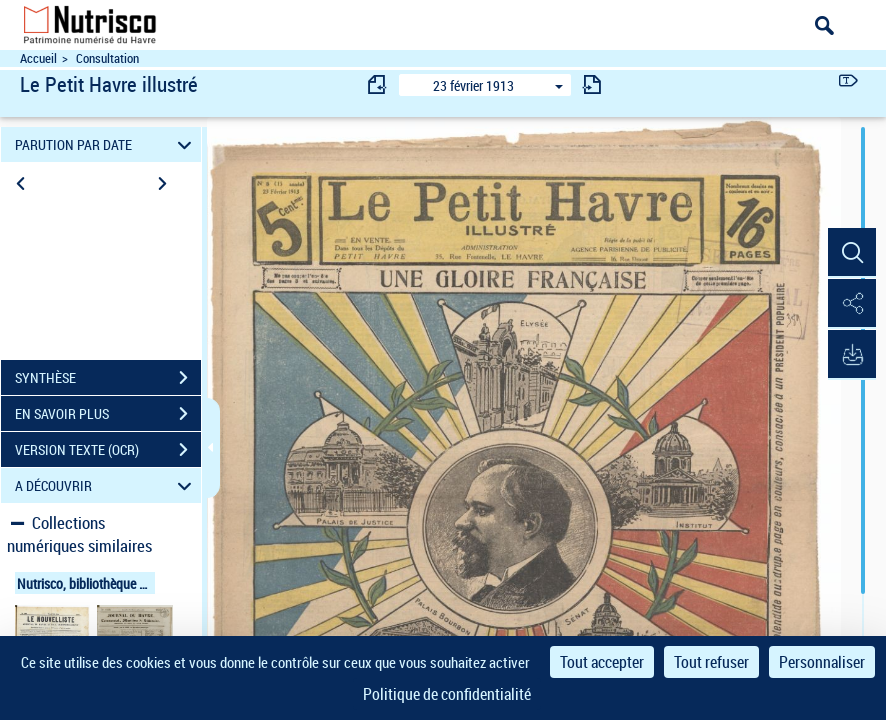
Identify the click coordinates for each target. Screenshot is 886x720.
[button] (851, 253)
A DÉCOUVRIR (106, 485)
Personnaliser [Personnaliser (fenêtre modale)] (822, 662)
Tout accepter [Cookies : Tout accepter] (602, 662)
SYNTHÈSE (108, 378)
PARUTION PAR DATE (106, 144)
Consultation (107, 58)
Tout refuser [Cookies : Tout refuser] (711, 662)
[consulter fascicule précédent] (378, 84)
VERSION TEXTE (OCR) (108, 450)
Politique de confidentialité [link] (447, 694)
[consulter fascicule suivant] (592, 84)
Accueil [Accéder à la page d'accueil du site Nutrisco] (38, 58)
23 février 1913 (473, 85)
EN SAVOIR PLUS (108, 414)
